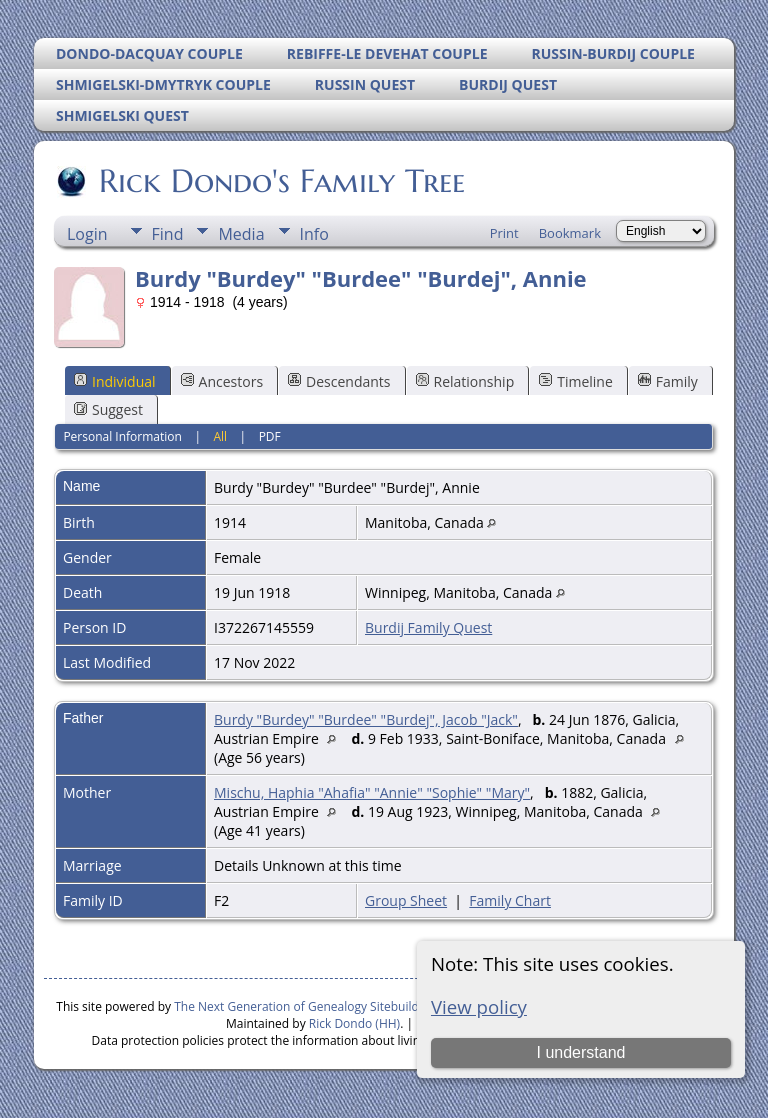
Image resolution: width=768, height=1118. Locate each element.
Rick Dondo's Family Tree (280, 181)
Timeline (576, 381)
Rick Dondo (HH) (354, 1023)
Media (241, 234)
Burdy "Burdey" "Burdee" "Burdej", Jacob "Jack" (366, 719)
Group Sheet (406, 900)
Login (87, 234)
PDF (270, 436)
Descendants (339, 381)
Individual (115, 381)
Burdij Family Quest (428, 627)
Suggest (108, 409)
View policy (479, 1006)
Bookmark (570, 233)
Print (504, 233)
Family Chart (510, 900)
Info (314, 234)
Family (668, 381)
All (220, 436)
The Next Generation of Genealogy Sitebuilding (305, 1006)
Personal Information (122, 436)
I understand (580, 1052)
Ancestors (222, 381)
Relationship (465, 381)
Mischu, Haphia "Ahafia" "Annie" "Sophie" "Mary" (372, 792)
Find (168, 234)
